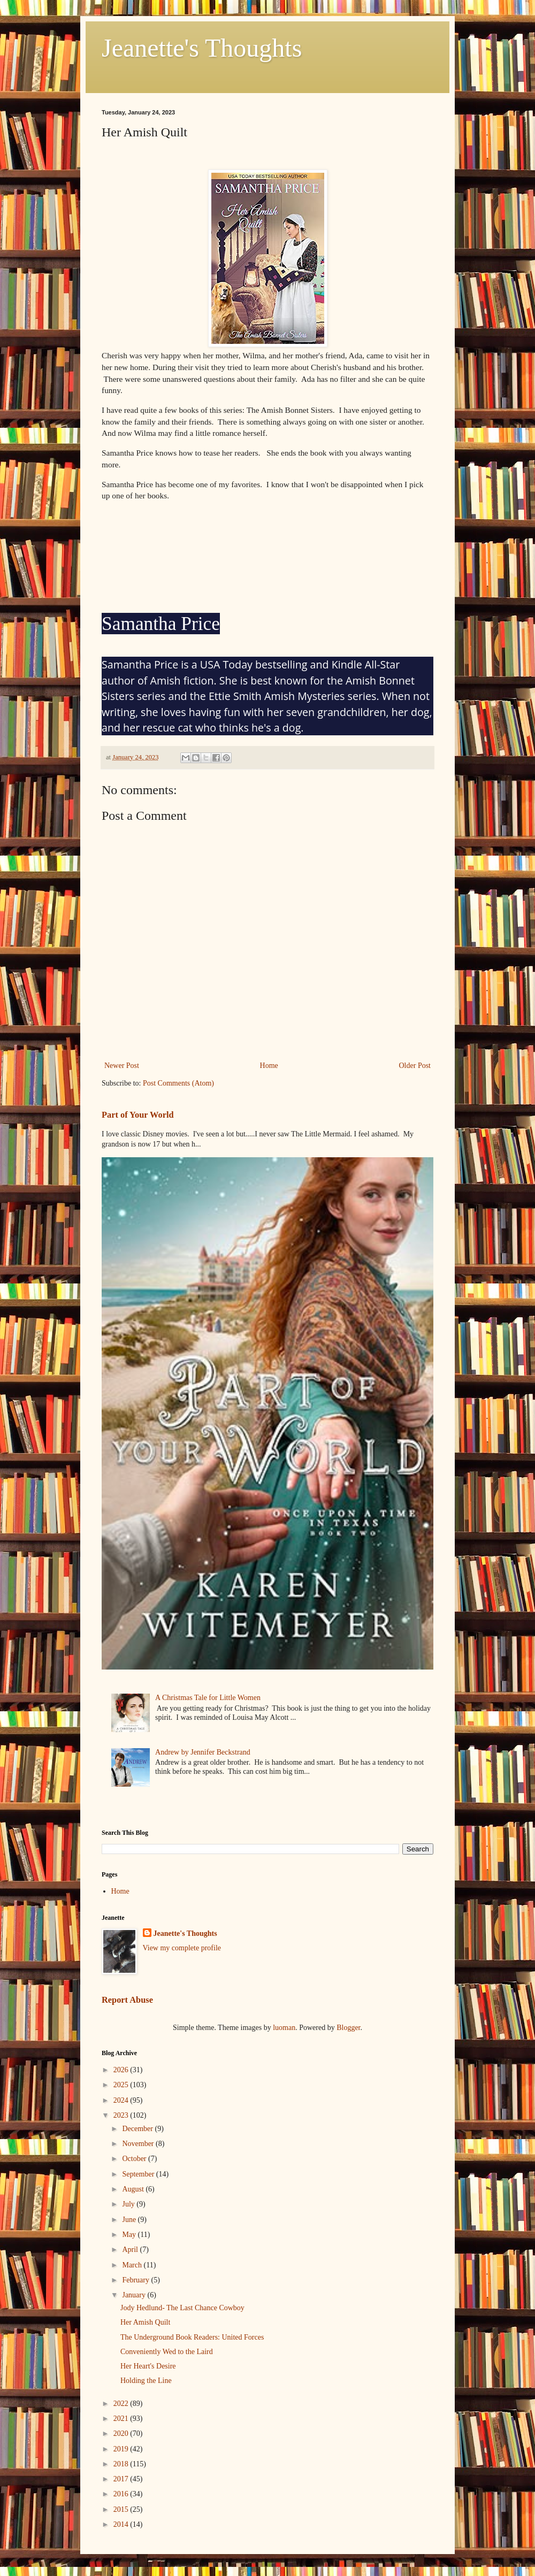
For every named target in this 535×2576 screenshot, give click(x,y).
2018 (122, 2464)
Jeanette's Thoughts (202, 48)
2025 (122, 2085)
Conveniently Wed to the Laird (166, 2352)
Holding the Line (146, 2381)
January (134, 2295)
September (139, 2174)
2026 (122, 2070)
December (138, 2129)
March (132, 2265)
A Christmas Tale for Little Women (208, 1698)
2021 (122, 2418)
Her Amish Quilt (145, 2322)
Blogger (348, 2028)
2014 (122, 2524)
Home (269, 1066)
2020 (122, 2433)
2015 (122, 2509)
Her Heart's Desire (148, 2366)
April (131, 2250)
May (129, 2235)
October (135, 2159)
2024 (122, 2100)
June (129, 2220)
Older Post (415, 1066)
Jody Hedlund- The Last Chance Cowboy (182, 2308)
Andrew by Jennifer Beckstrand (202, 1752)
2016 (122, 2494)
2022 (122, 2404)
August (134, 2189)
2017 (122, 2479)
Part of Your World (138, 1115)
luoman (284, 2028)
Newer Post (121, 1066)
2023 (122, 2115)
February (136, 2280)
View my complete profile (182, 1948)
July (129, 2204)
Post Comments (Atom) (178, 1083)
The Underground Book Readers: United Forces (192, 2337)
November (139, 2144)
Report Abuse (127, 2000)
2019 (122, 2449)
